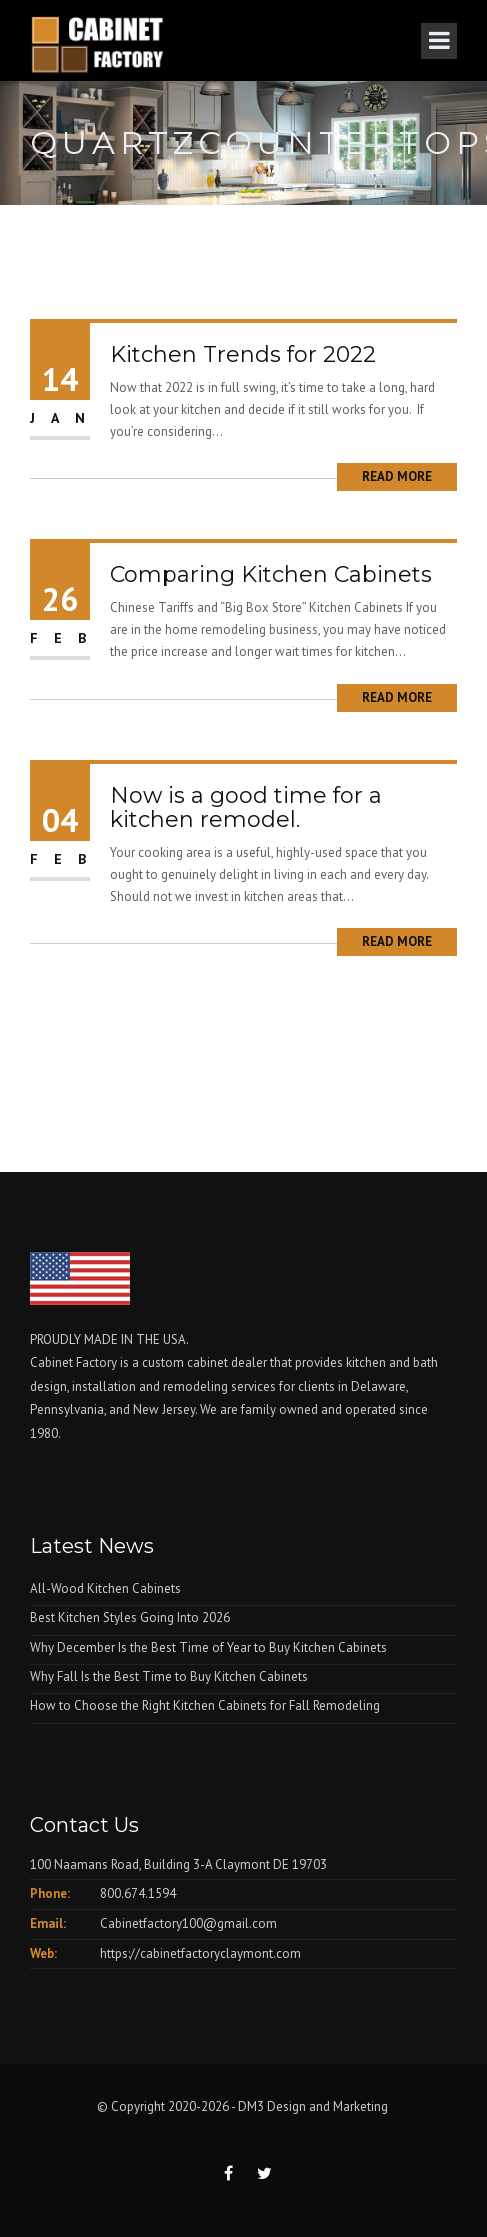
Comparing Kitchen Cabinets (271, 574)
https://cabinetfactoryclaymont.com (200, 1953)
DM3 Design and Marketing (314, 2106)
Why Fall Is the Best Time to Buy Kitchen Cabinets (169, 1676)
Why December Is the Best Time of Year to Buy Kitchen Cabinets (208, 1647)
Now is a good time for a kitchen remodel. (246, 807)
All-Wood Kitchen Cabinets (105, 1588)
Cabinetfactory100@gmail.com (188, 1923)
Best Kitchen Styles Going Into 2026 (130, 1617)
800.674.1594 (138, 1893)
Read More (397, 476)
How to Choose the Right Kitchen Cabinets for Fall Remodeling (205, 1705)
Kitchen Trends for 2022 (243, 354)
